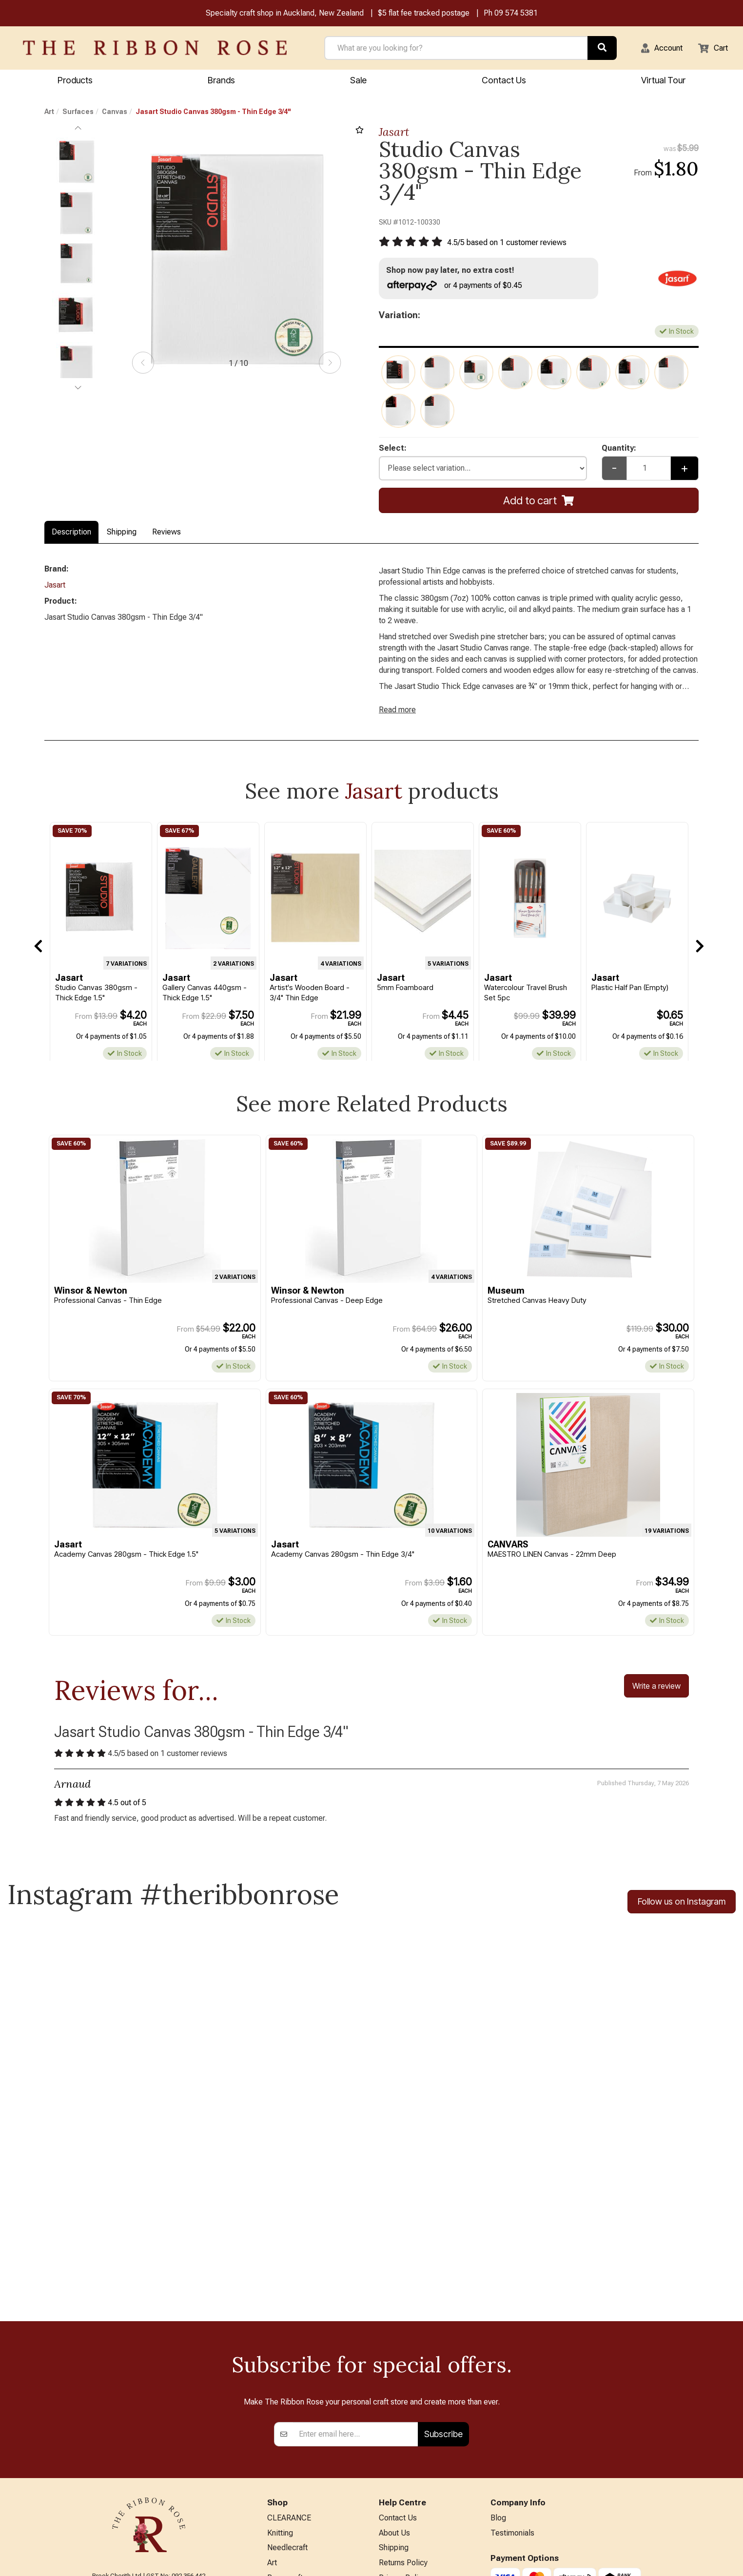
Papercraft (285, 2420)
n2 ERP (691, 2559)
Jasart (394, 133)
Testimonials (512, 2372)
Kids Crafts (286, 2484)
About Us (394, 2372)
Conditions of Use (409, 2436)
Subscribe (443, 2272)
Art (49, 113)
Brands (221, 81)
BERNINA (283, 2436)
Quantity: (621, 452)
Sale (358, 81)
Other (276, 2500)
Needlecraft (287, 2388)
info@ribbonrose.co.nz (149, 2457)
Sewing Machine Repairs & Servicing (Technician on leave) (424, 2465)
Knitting (280, 2372)
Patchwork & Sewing (302, 2452)
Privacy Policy (402, 2420)
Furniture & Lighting (300, 2468)
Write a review (656, 1701)
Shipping (122, 536)
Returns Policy (403, 2404)
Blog (498, 2356)
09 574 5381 (516, 14)
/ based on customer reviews (514, 244)
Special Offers (291, 2532)
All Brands (284, 2516)
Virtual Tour (663, 81)
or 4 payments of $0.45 (459, 288)
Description (71, 536)
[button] (656, 48)
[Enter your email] (355, 2272)
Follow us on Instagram (681, 1920)
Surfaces (78, 113)
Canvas (114, 113)
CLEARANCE (289, 2356)
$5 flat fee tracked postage (423, 14)
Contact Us (504, 81)
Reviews (166, 536)
